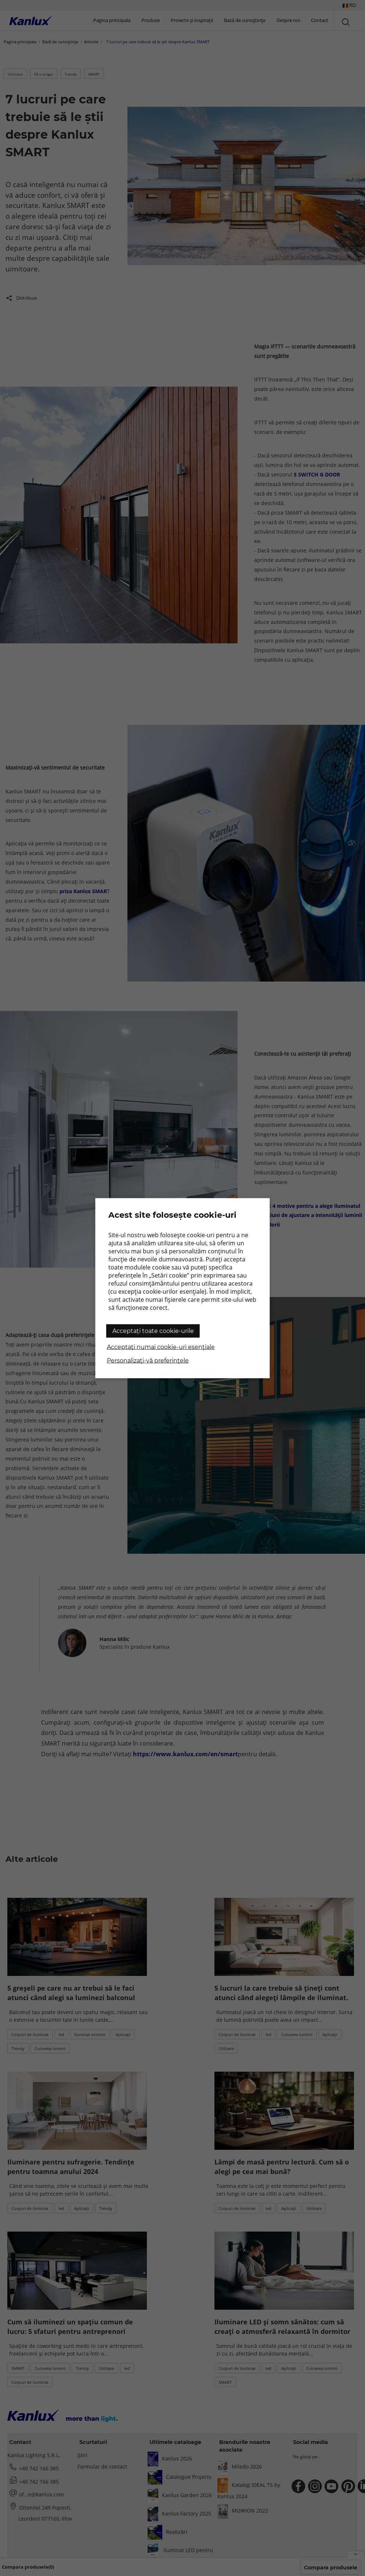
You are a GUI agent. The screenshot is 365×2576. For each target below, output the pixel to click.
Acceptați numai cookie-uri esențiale (161, 1346)
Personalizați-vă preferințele (148, 1360)
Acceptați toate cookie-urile (153, 1330)
